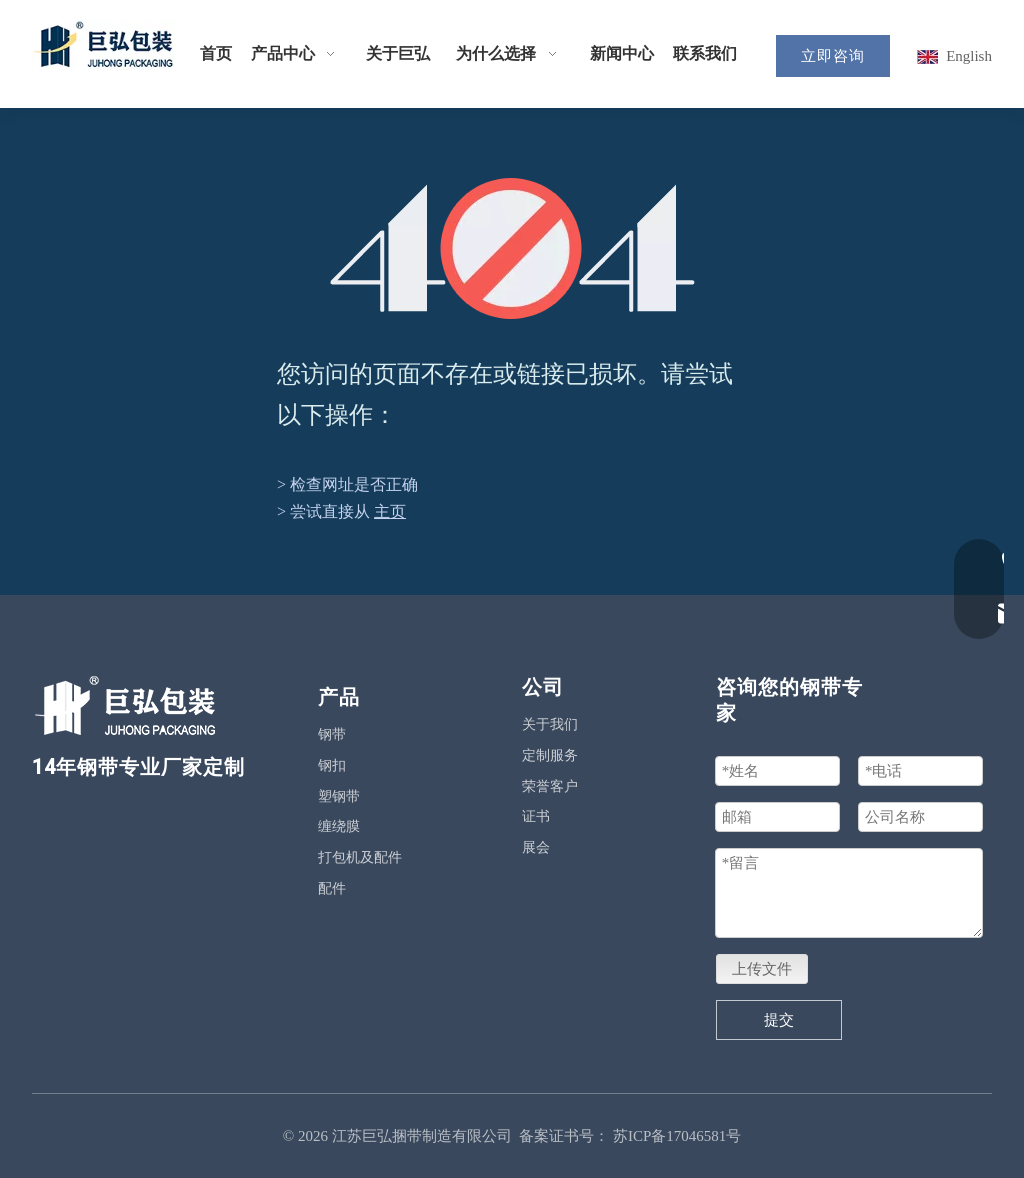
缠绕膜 (339, 826)
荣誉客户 (550, 786)
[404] (512, 248)
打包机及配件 (360, 857)
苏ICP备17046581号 (677, 1136)
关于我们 (550, 724)
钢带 (332, 734)
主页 (390, 511)
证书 (536, 816)
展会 (536, 847)
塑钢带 (339, 796)
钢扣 (332, 765)
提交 (779, 1020)
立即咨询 (833, 56)
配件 (332, 888)
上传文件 (762, 969)
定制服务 (550, 755)
